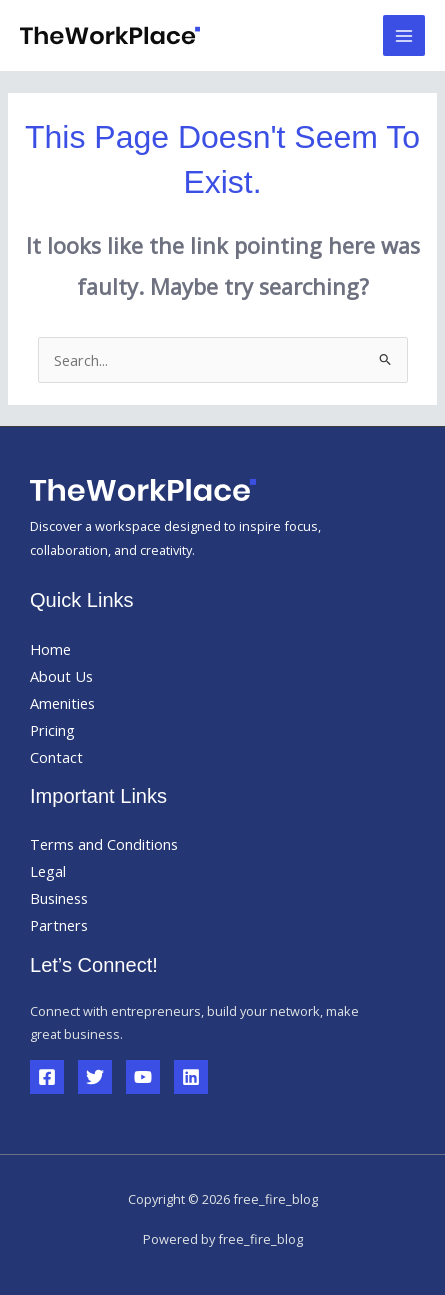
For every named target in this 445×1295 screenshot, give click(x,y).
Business (59, 898)
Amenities (62, 703)
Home (50, 649)
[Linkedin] (191, 1077)
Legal (48, 871)
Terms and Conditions (104, 844)
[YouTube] (143, 1077)
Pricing (52, 730)
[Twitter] (95, 1077)
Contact (56, 757)
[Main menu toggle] (404, 36)
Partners (59, 925)
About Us (61, 676)
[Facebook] (47, 1077)
